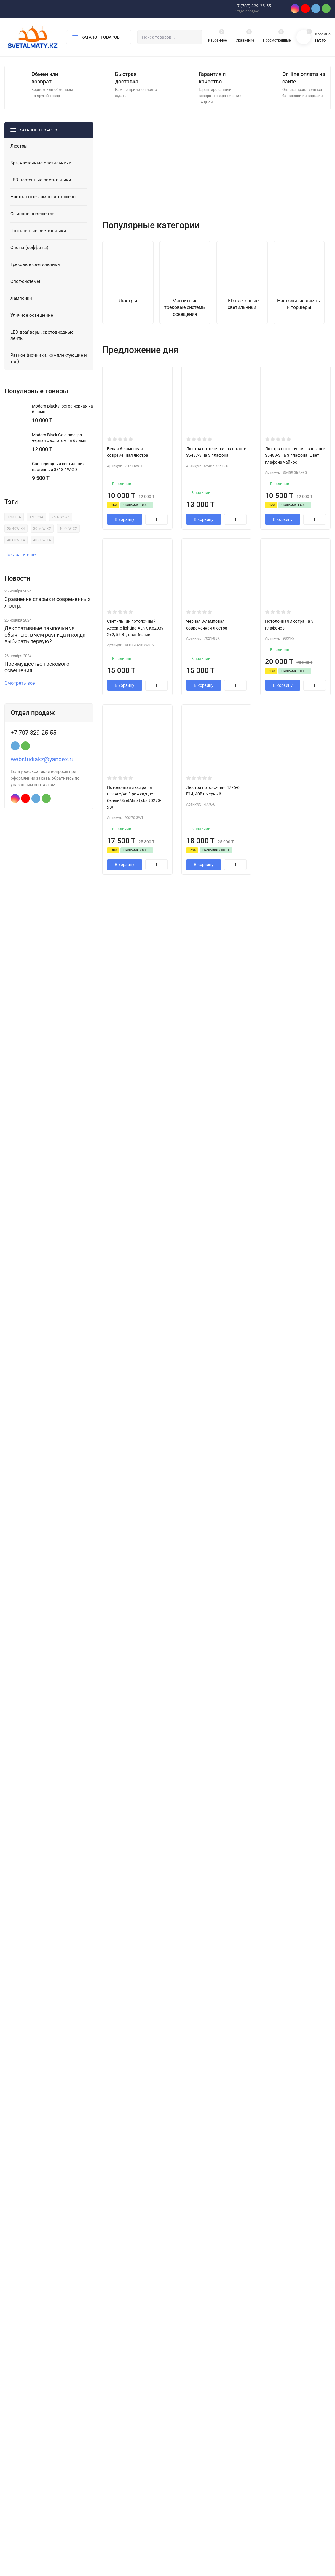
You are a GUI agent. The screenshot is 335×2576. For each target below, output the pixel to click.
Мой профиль (191, 2503)
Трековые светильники (119, 2493)
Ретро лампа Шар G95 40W (310, 1725)
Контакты (188, 2436)
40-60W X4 (16, 549)
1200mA (14, 526)
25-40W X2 (60, 526)
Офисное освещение (116, 2464)
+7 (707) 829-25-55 (253, 6)
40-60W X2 (68, 538)
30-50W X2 (42, 538)
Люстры (105, 2426)
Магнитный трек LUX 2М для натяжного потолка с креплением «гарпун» (242, 1728)
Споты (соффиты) (114, 2483)
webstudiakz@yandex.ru (43, 768)
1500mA (36, 526)
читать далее (121, 1834)
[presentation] (109, 178)
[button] (176, 226)
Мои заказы (190, 2512)
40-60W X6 (42, 549)
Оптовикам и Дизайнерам (203, 2474)
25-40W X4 (16, 538)
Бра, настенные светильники (124, 2436)
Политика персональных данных (32, 2489)
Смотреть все (22, 692)
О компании (190, 2426)
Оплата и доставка (196, 2455)
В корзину (124, 557)
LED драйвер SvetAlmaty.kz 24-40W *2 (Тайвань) (163, 1725)
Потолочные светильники (121, 2474)
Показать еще (22, 564)
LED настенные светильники (124, 2445)
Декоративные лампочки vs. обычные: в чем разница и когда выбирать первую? (45, 643)
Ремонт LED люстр (196, 2464)
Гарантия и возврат (196, 2445)
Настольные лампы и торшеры (126, 2455)
